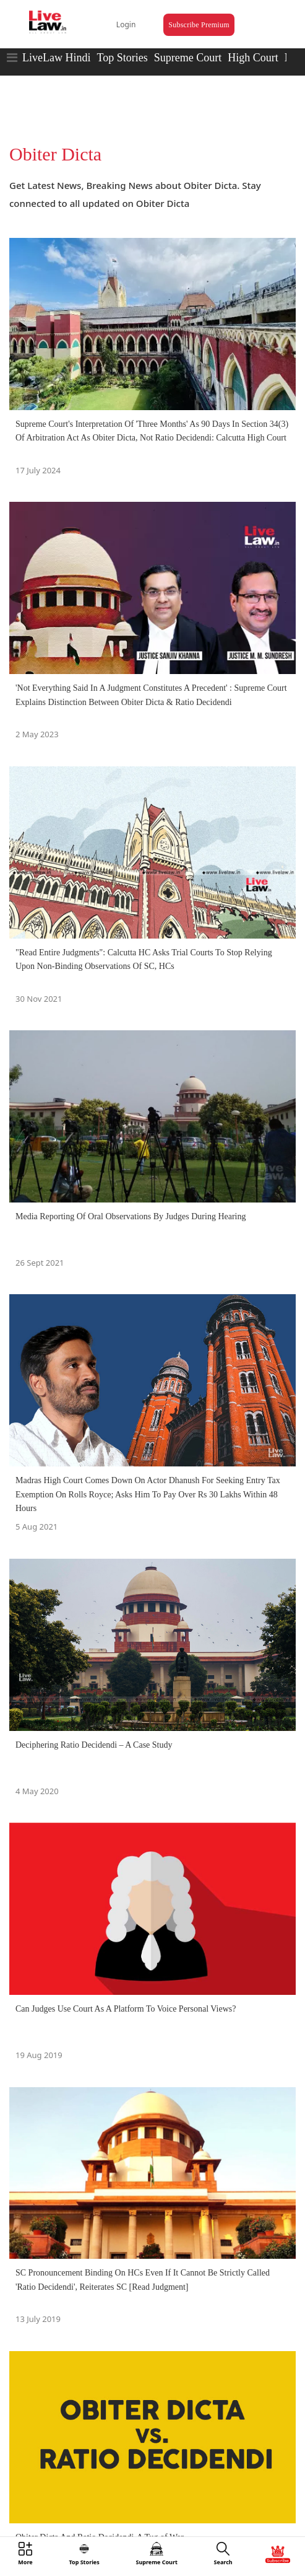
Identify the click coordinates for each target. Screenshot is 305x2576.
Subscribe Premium (198, 24)
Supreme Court (188, 57)
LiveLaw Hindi (56, 57)
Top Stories (122, 57)
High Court (253, 57)
